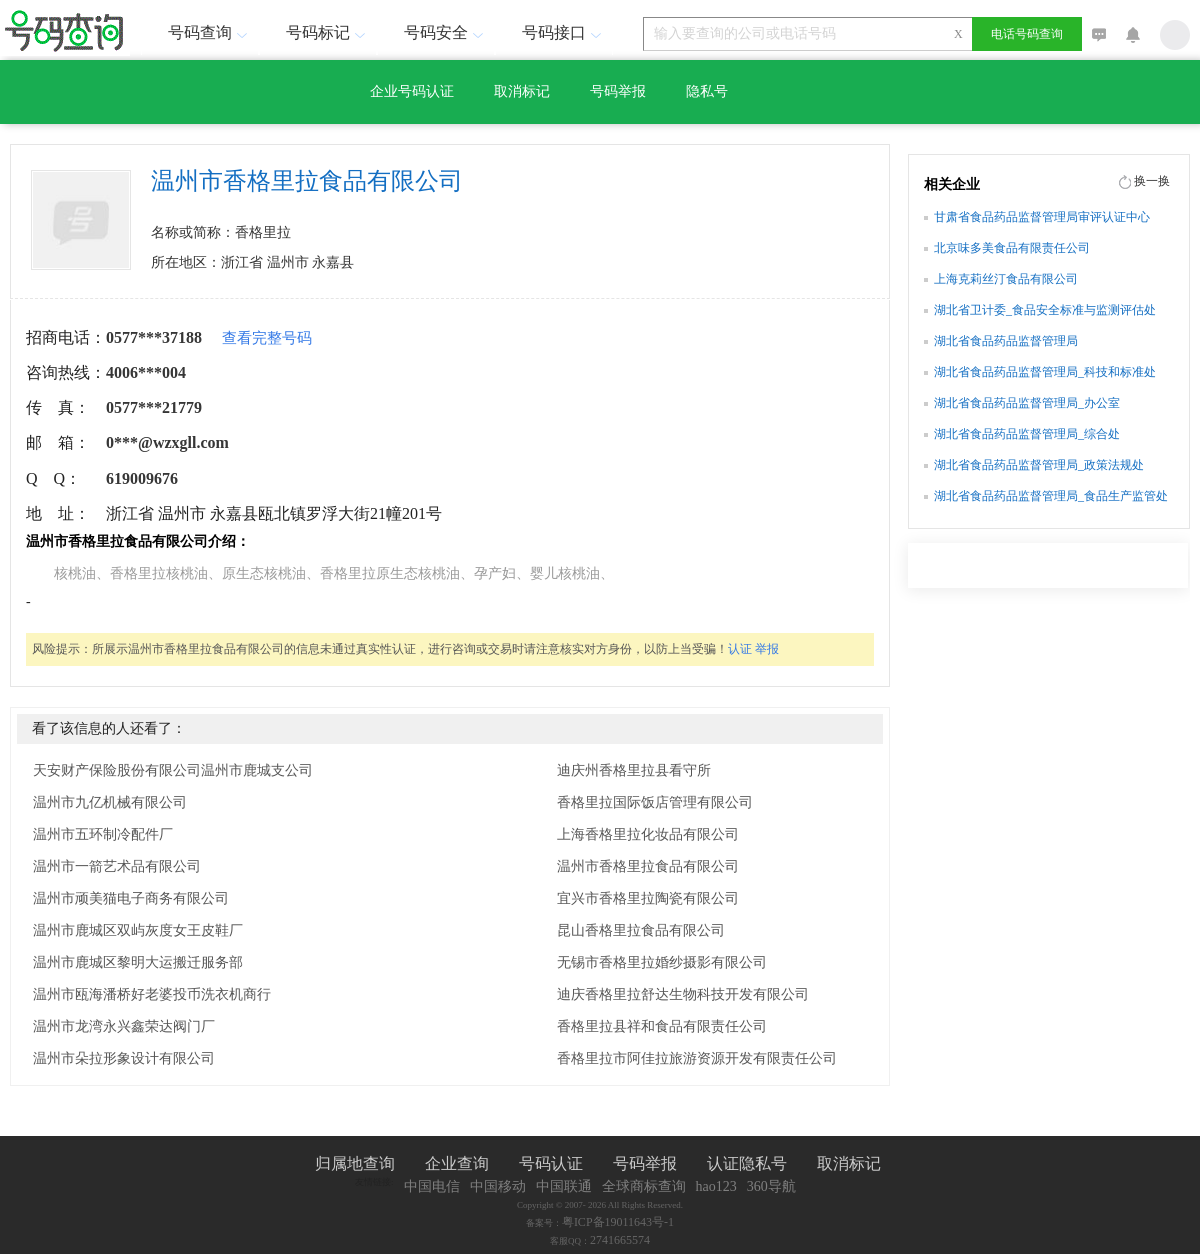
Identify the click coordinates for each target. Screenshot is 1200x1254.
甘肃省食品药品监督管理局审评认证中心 (1042, 217)
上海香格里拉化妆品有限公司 (648, 834)
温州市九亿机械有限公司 (110, 802)
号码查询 (210, 32)
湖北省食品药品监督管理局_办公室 (1027, 403)
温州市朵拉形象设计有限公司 (124, 1058)
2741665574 (620, 1240)
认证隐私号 (747, 1163)
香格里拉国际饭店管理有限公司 (655, 802)
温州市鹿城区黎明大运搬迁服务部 (138, 962)
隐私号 (707, 91)
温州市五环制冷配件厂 (103, 834)
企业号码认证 (412, 91)
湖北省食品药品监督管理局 (1006, 341)
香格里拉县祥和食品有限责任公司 (662, 1026)
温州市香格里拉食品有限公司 (648, 866)
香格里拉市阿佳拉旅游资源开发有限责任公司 (697, 1058)
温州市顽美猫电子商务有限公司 (131, 898)
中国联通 (564, 1186)
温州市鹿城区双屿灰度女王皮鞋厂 (138, 930)
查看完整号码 (267, 338)
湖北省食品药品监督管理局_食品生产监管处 (1051, 496)
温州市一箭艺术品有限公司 (117, 866)
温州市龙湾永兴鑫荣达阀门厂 (124, 1026)
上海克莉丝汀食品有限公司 (1006, 279)
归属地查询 (355, 1163)
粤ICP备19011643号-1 (618, 1222)
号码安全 (446, 32)
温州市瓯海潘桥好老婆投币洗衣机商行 (152, 994)
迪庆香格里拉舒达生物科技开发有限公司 (683, 994)
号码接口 (564, 32)
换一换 (1152, 181)
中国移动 (498, 1186)
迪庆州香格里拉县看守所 (634, 770)
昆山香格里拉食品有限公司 (641, 930)
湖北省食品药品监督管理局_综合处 (1027, 434)
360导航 (771, 1186)
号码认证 (551, 1163)
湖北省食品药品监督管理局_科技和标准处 (1045, 372)
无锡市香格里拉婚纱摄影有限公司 (662, 962)
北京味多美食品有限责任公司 (1012, 248)
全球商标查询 (644, 1186)
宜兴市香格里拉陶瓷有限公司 (648, 898)
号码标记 (328, 32)
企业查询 (457, 1163)
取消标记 (522, 91)
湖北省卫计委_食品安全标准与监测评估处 (1045, 310)
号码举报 (618, 91)
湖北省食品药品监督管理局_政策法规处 (1039, 465)
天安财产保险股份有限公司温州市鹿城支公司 (173, 770)
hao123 (716, 1186)
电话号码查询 (1027, 34)
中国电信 (432, 1186)
